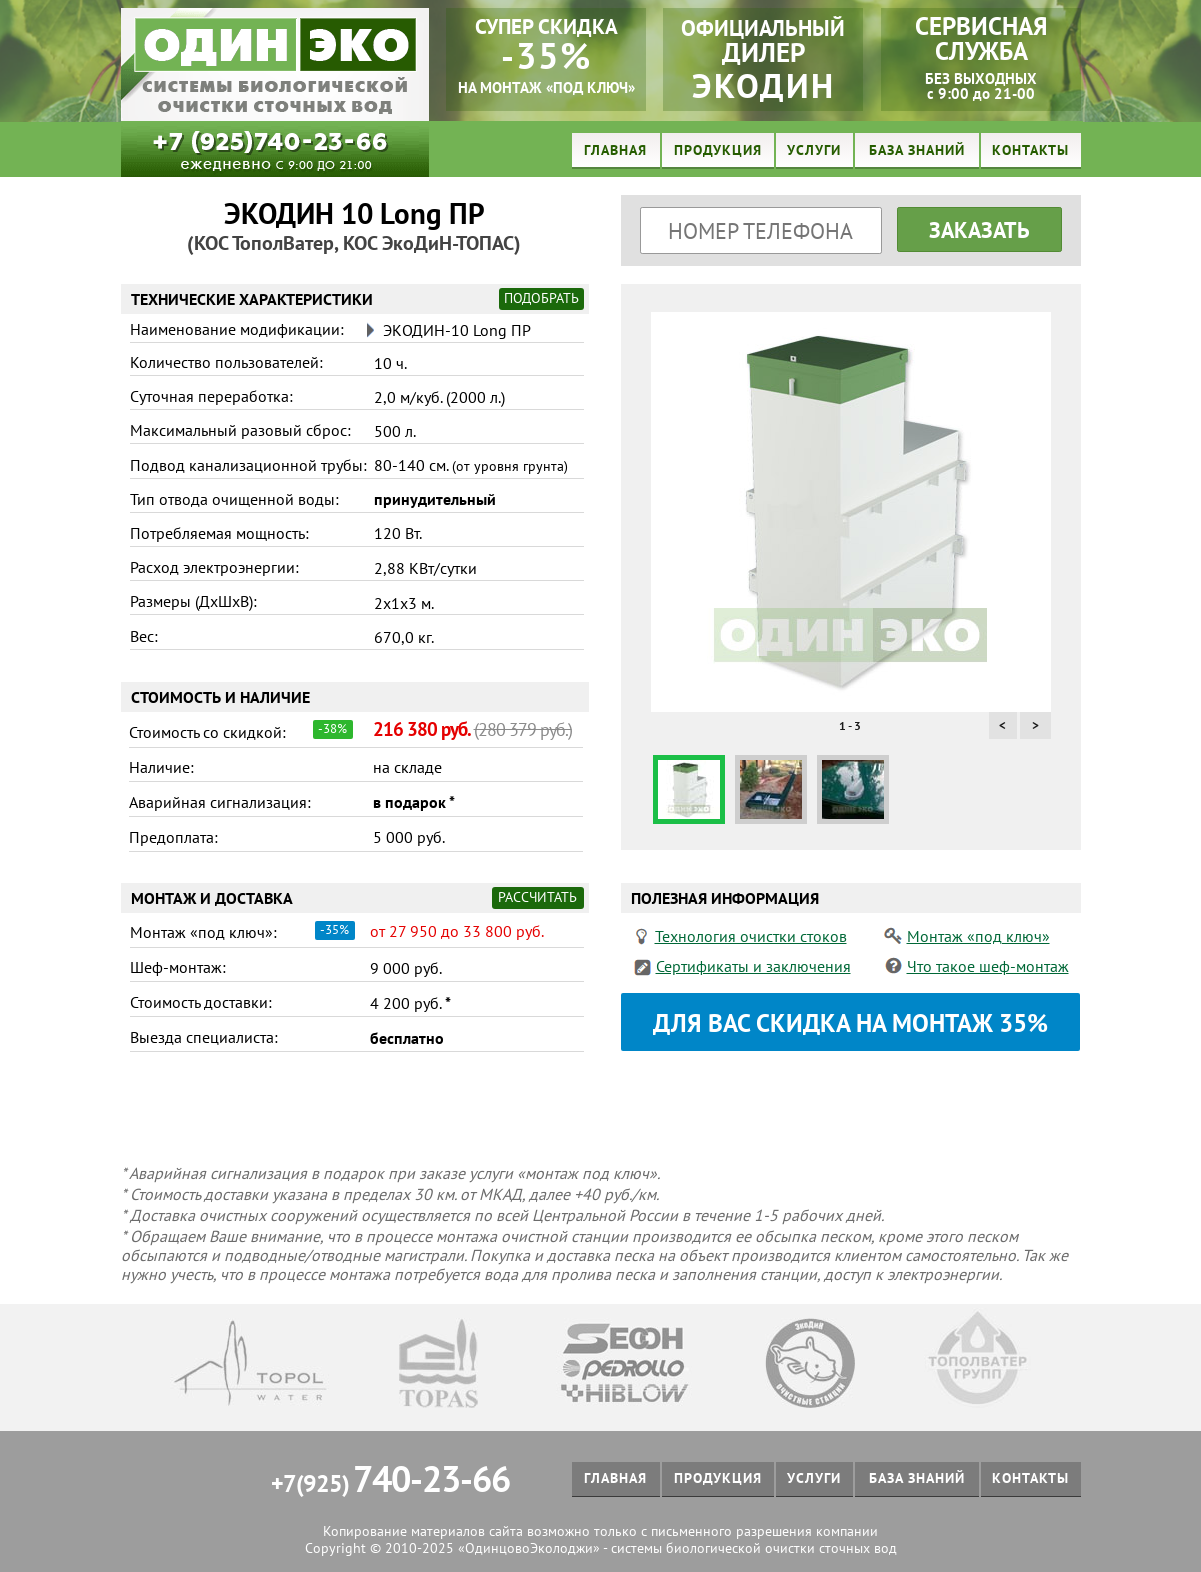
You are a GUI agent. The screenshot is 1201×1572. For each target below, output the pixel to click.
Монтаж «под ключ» (978, 936)
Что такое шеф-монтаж (988, 966)
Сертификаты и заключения (753, 966)
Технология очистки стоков (751, 936)
